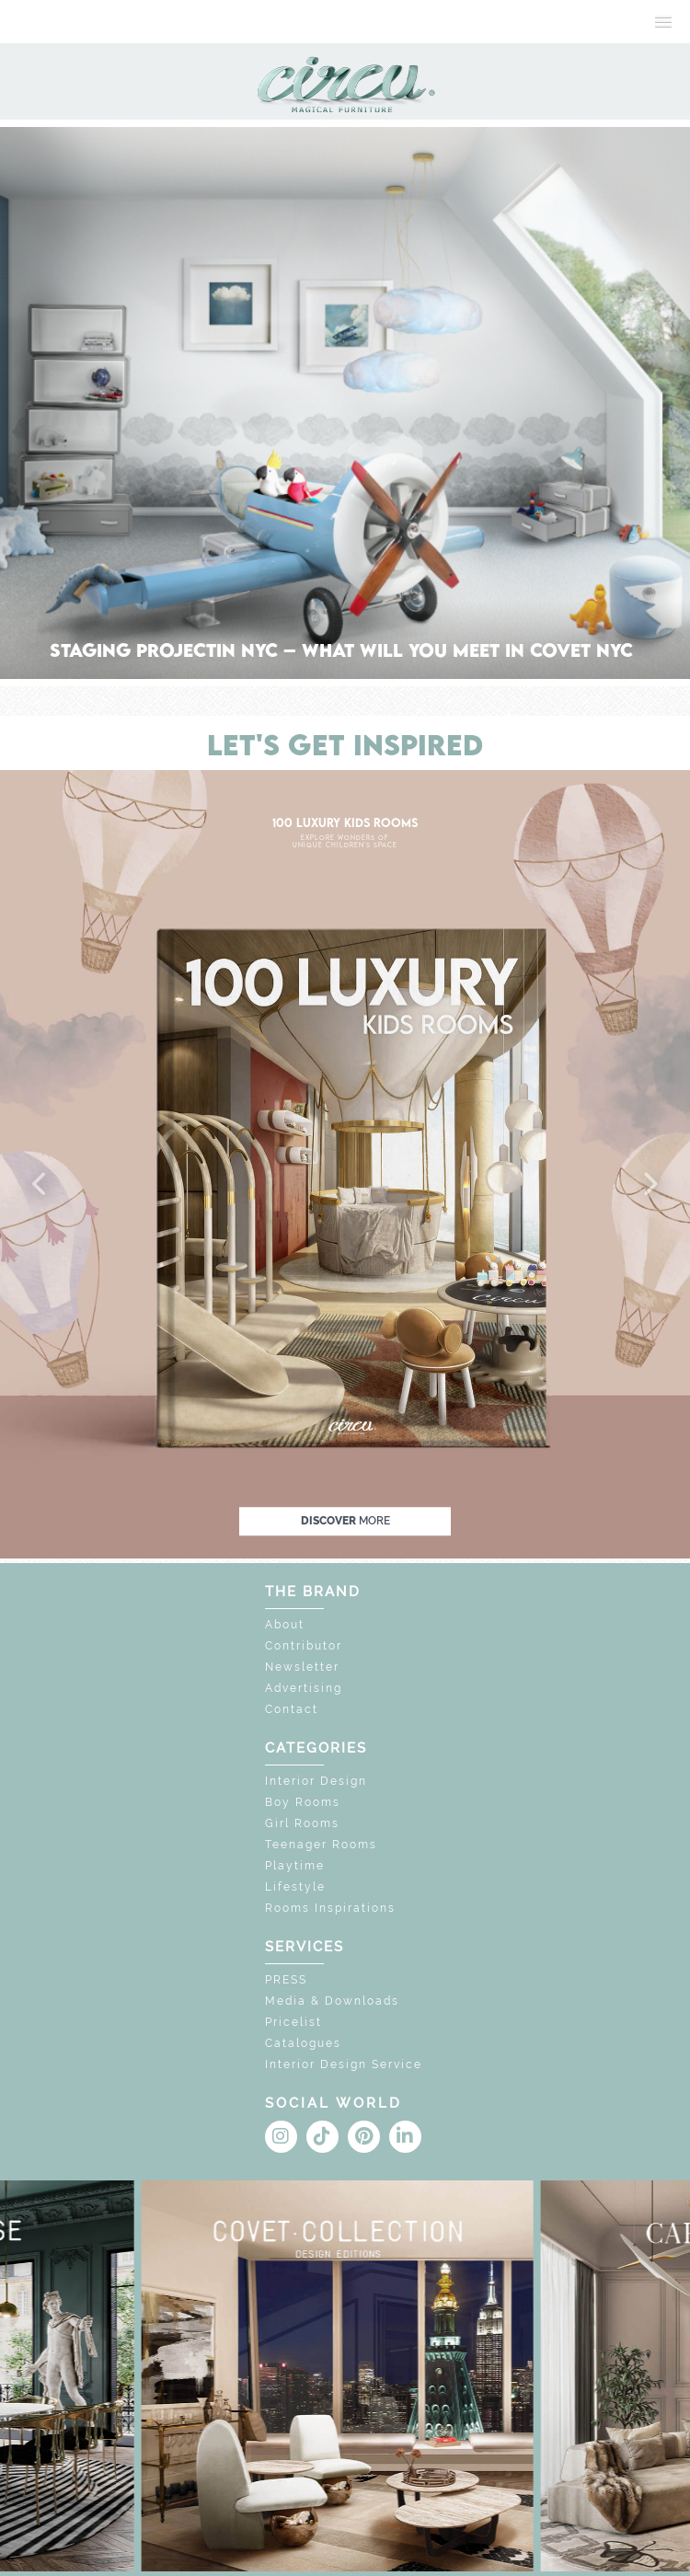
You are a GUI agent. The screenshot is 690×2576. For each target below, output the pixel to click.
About (285, 1624)
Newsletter (302, 1667)
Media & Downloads (332, 2001)
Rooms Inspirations (330, 1908)
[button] (40, 1185)
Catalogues (303, 2043)
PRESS (286, 1979)
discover (345, 1520)
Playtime (295, 1865)
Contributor (303, 1645)
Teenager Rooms (321, 1844)
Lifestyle (295, 1886)
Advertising (303, 1688)
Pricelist (293, 2022)
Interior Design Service (343, 2064)
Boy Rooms (302, 1802)
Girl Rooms (302, 1823)
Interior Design (316, 1781)
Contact (291, 1709)
